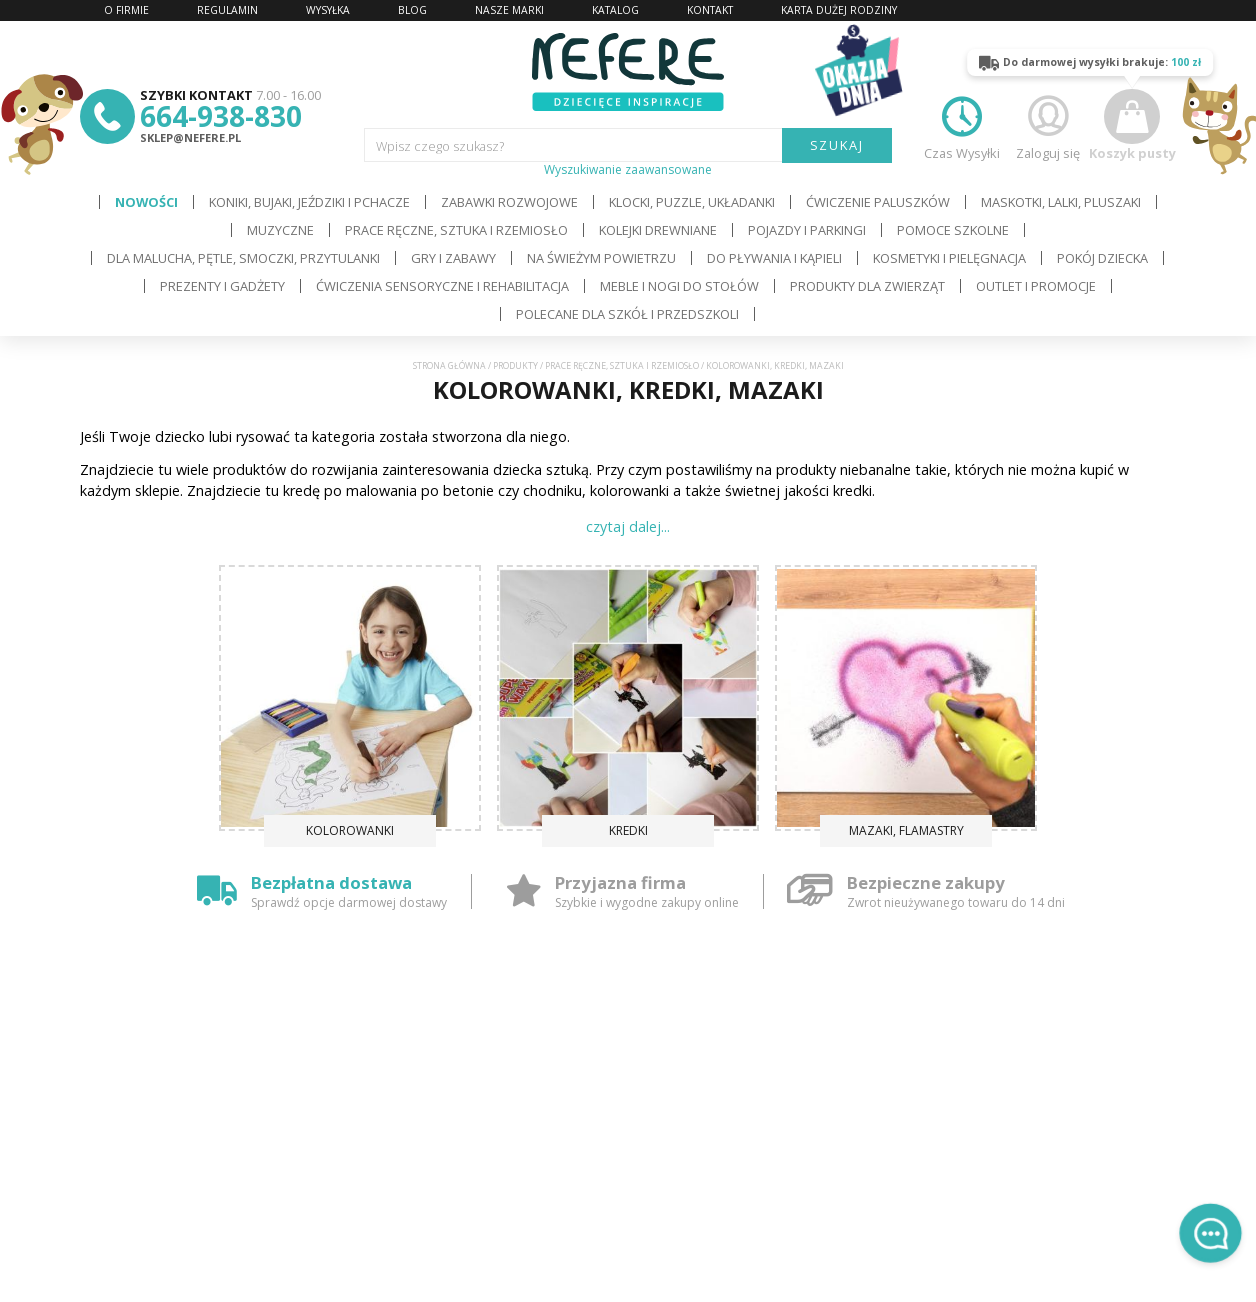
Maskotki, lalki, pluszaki (1061, 202)
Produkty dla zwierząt (867, 286)
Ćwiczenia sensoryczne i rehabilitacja (442, 286)
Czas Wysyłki (962, 125)
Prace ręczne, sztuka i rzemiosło (456, 230)
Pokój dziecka (1102, 258)
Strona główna (449, 366)
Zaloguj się (1048, 125)
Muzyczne (280, 230)
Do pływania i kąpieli (774, 258)
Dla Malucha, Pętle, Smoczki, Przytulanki (243, 258)
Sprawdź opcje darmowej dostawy (349, 902)
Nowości (146, 202)
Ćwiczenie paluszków (878, 202)
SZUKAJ (837, 145)
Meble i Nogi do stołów (679, 286)
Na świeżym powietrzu (601, 258)
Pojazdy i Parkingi (807, 230)
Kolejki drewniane (658, 230)
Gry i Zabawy (453, 258)
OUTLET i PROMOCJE (1036, 286)
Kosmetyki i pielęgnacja (949, 258)
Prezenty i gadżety (222, 286)
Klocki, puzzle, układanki (692, 202)
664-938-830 (221, 116)
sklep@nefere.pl (190, 137)
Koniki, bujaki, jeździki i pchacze (309, 202)
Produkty (515, 366)
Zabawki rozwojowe (509, 202)
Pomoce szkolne (953, 230)
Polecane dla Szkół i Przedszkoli (627, 314)
